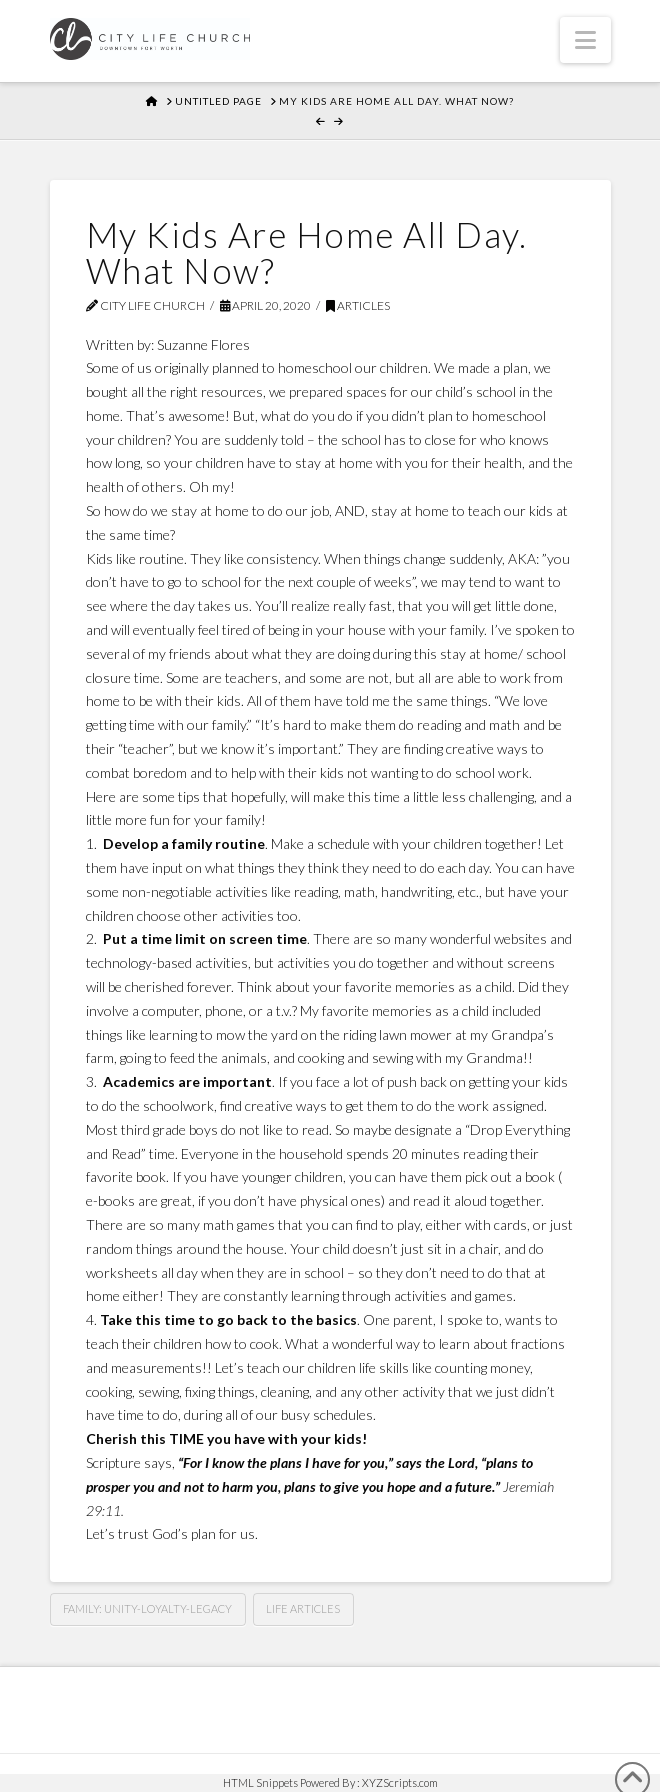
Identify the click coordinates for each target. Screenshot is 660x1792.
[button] (585, 40)
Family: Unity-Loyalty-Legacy (147, 1608)
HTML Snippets (260, 1782)
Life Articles (303, 1608)
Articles (358, 305)
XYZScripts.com (400, 1782)
